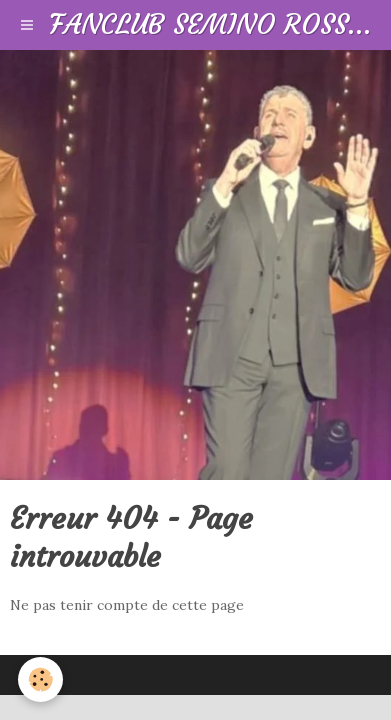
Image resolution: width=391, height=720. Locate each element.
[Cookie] (40, 679)
